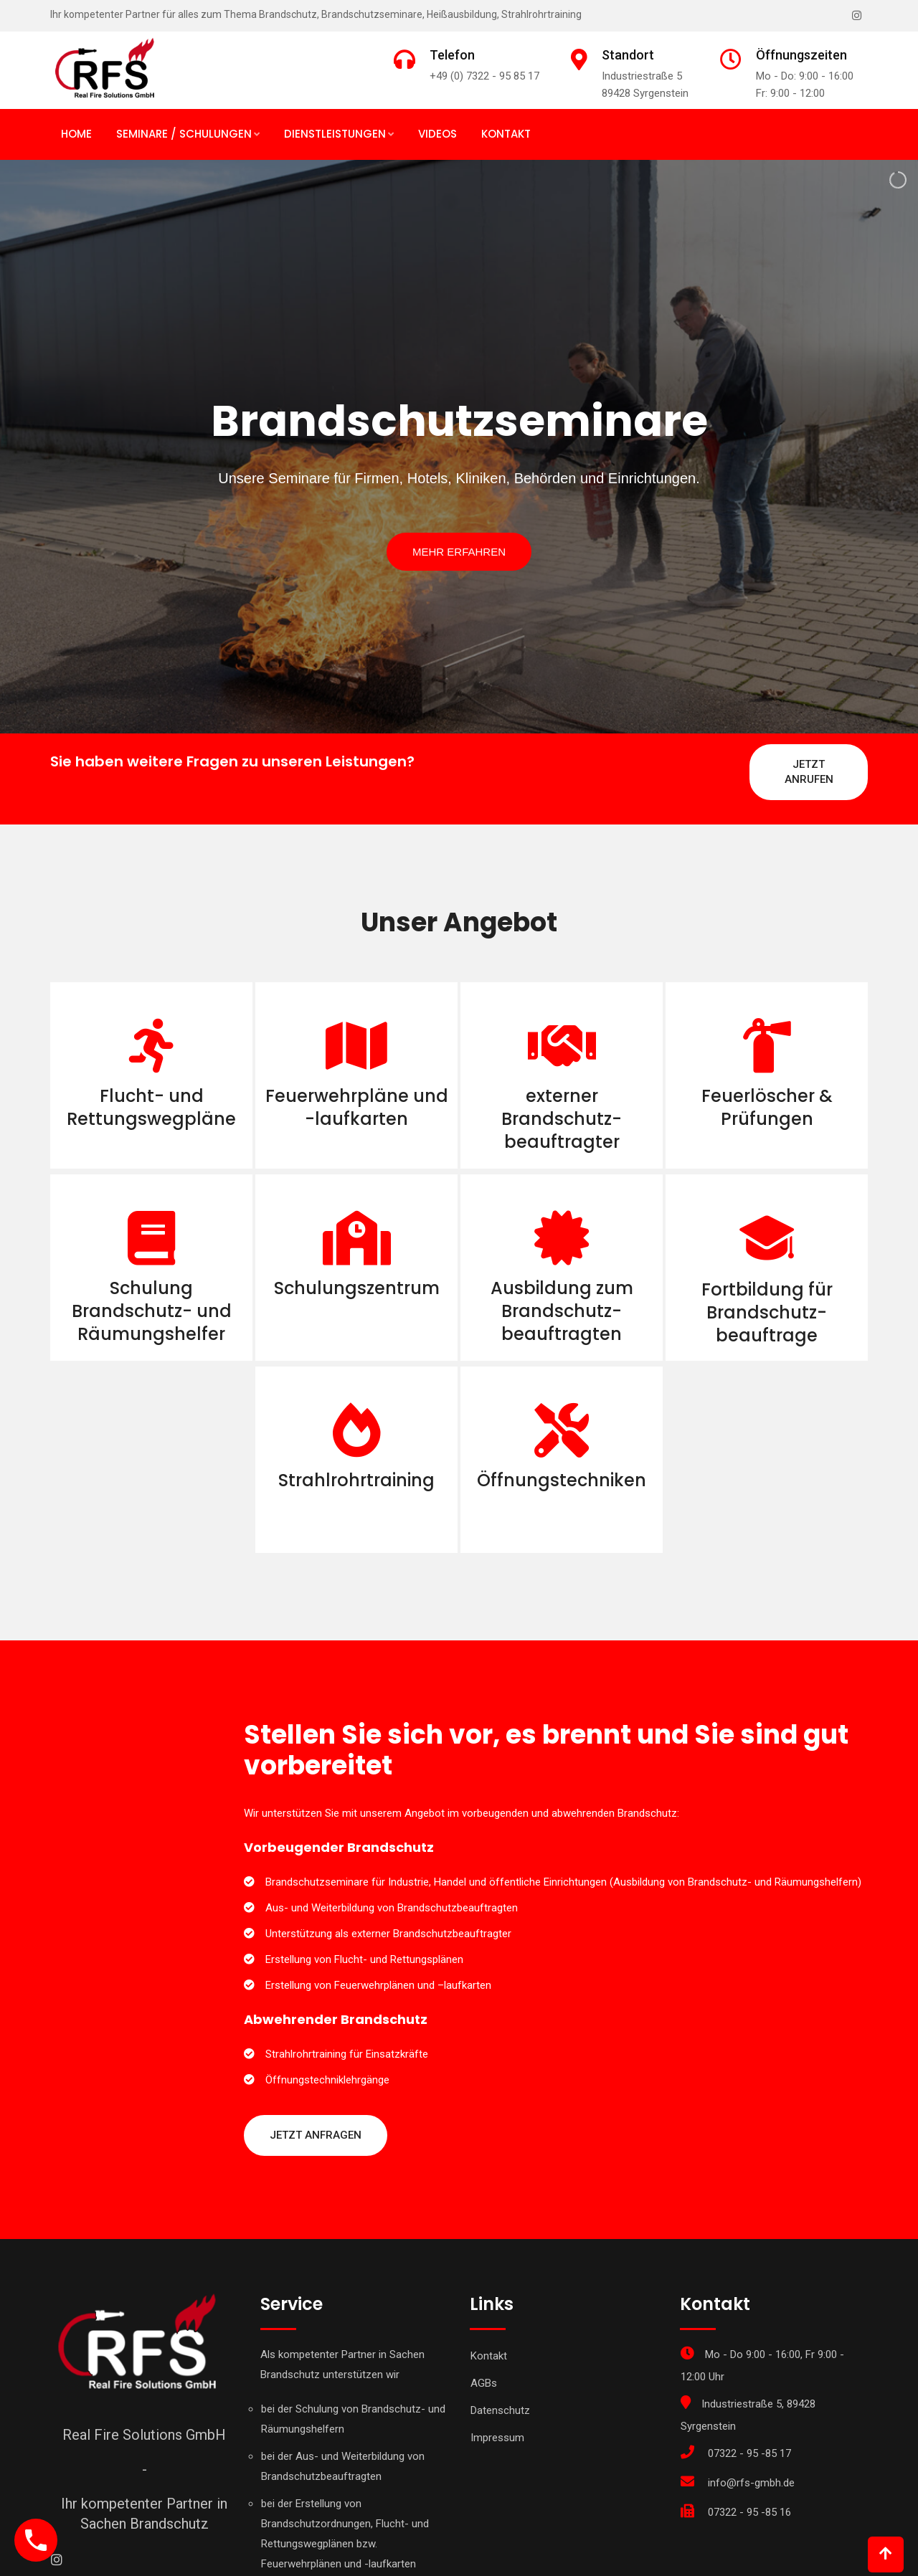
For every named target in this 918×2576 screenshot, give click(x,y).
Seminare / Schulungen (184, 133)
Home (76, 133)
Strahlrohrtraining (356, 1480)
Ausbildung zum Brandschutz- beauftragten (562, 1311)
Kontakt (506, 133)
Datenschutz (500, 2410)
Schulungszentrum (357, 1288)
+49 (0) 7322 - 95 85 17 (484, 76)
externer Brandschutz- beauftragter (561, 1119)
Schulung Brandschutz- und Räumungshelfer (152, 1311)
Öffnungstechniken (561, 1480)
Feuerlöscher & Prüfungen (767, 1107)
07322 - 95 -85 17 (749, 2453)
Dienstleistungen (335, 133)
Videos (437, 133)
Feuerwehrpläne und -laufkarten (356, 1107)
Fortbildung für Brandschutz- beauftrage (767, 1312)
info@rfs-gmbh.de (751, 2482)
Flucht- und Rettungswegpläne (151, 1107)
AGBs (483, 2383)
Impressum (497, 2437)
